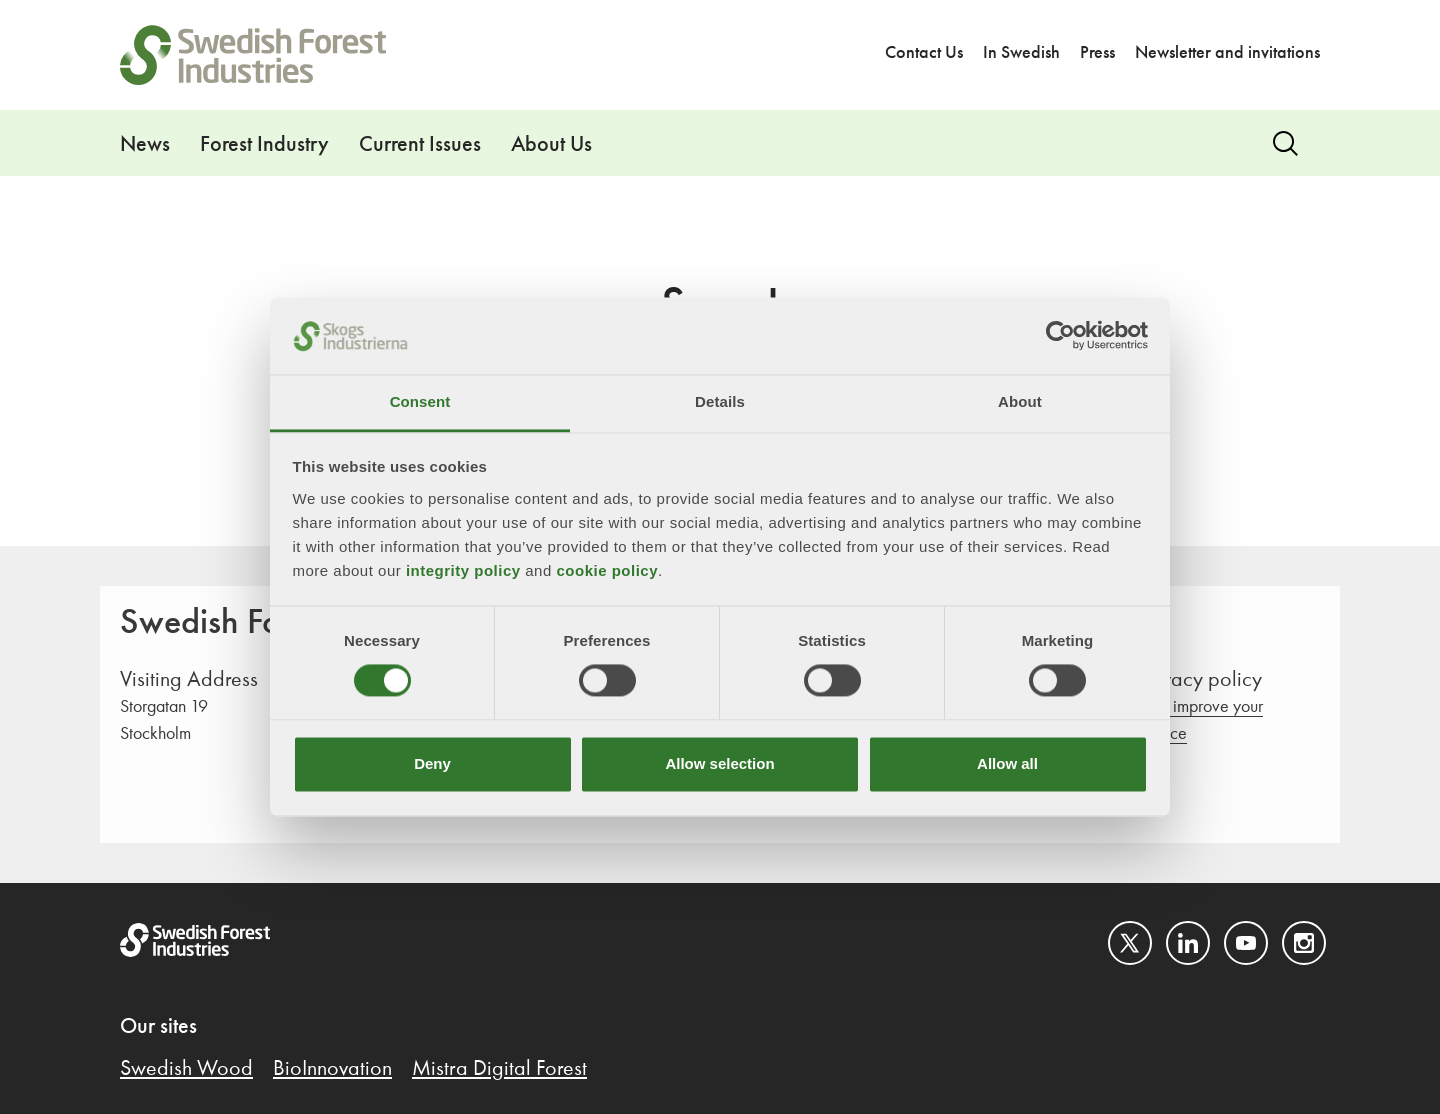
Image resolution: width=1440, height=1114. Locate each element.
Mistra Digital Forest (499, 1069)
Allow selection (719, 763)
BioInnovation (332, 1069)
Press (1097, 53)
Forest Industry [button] (264, 145)
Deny (432, 763)
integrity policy (463, 570)
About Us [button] (551, 145)
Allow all (1007, 763)
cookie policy (607, 570)
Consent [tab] (420, 401)
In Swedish (1021, 53)
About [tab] (1020, 401)
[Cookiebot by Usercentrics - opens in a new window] (1060, 336)
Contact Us (924, 53)
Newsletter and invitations (1227, 53)
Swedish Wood (186, 1069)
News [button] (145, 145)
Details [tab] (720, 401)
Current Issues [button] (420, 145)
